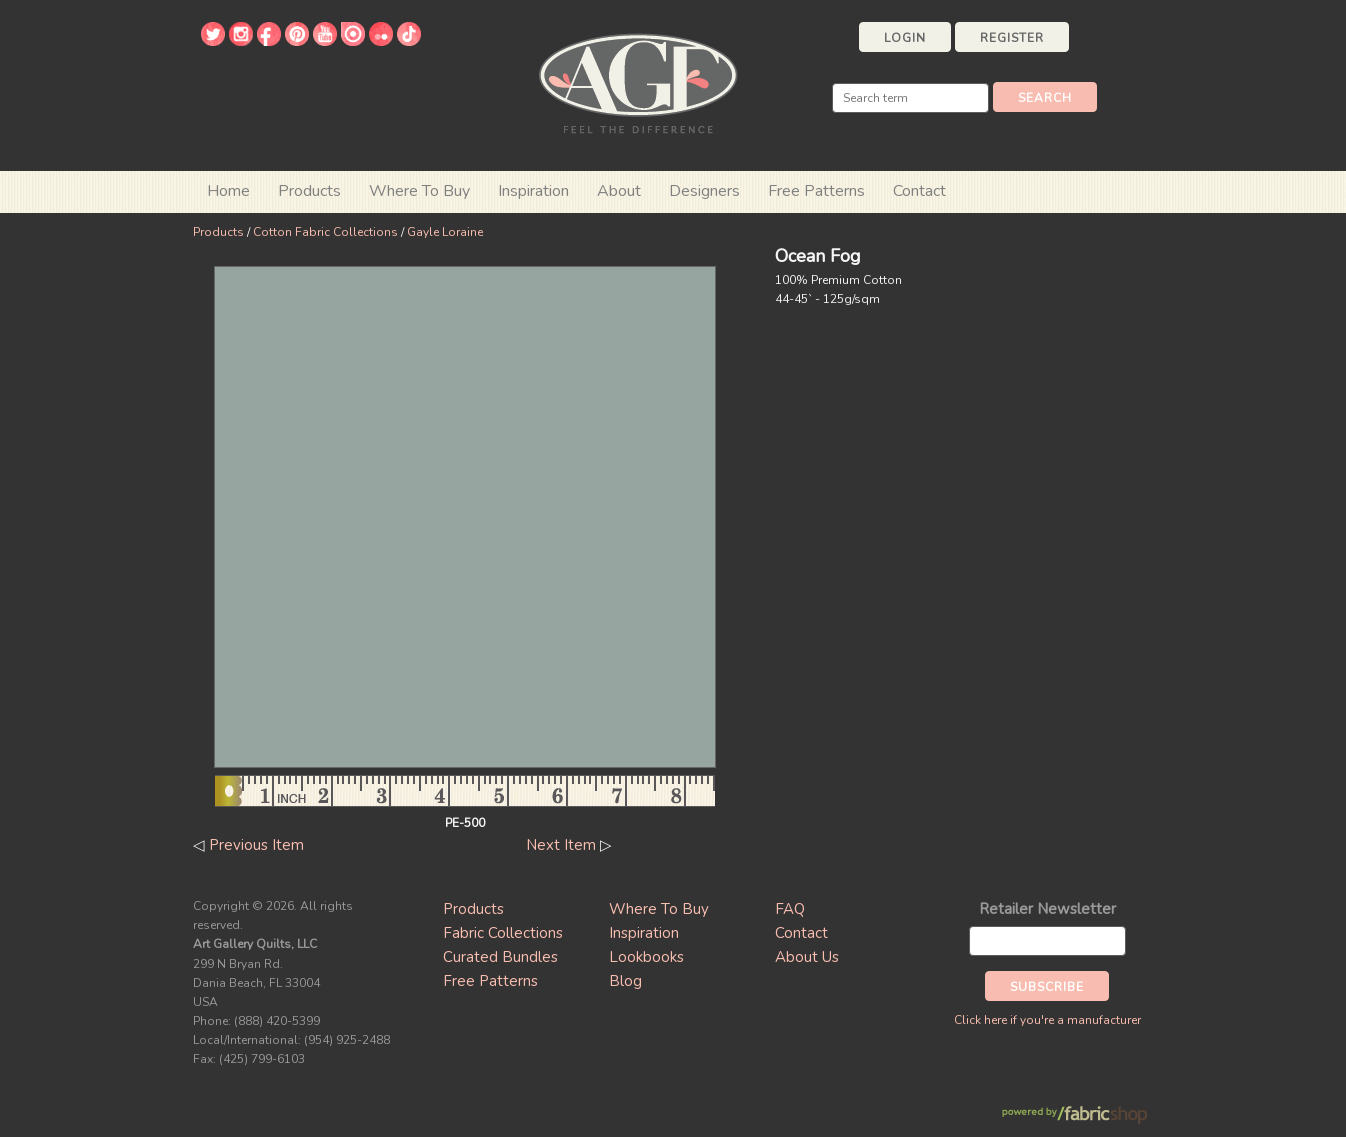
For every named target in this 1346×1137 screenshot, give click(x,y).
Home (228, 191)
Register (1012, 38)
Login (905, 38)
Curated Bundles (500, 957)
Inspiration (533, 191)
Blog (625, 981)
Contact (919, 191)
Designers (704, 191)
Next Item (561, 845)
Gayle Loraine (445, 232)
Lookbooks (646, 957)
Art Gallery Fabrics (638, 81)
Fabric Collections (503, 933)
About (619, 191)
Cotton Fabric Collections (325, 232)
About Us (807, 957)
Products (218, 232)
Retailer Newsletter (1047, 909)
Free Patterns (816, 191)
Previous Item (256, 845)
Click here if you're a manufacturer (1047, 1020)
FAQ (790, 909)
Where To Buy (659, 909)
